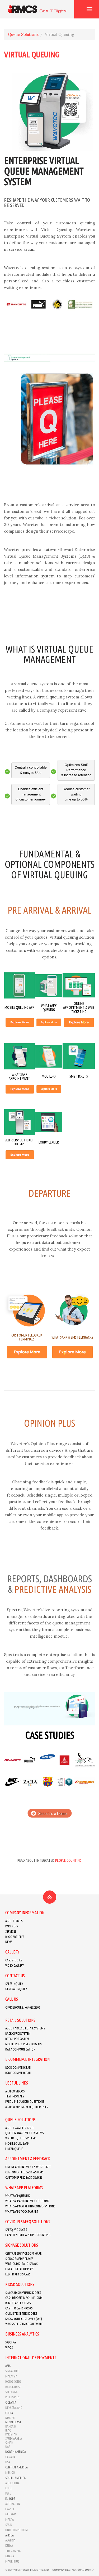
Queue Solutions (23, 34)
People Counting (68, 1860)
